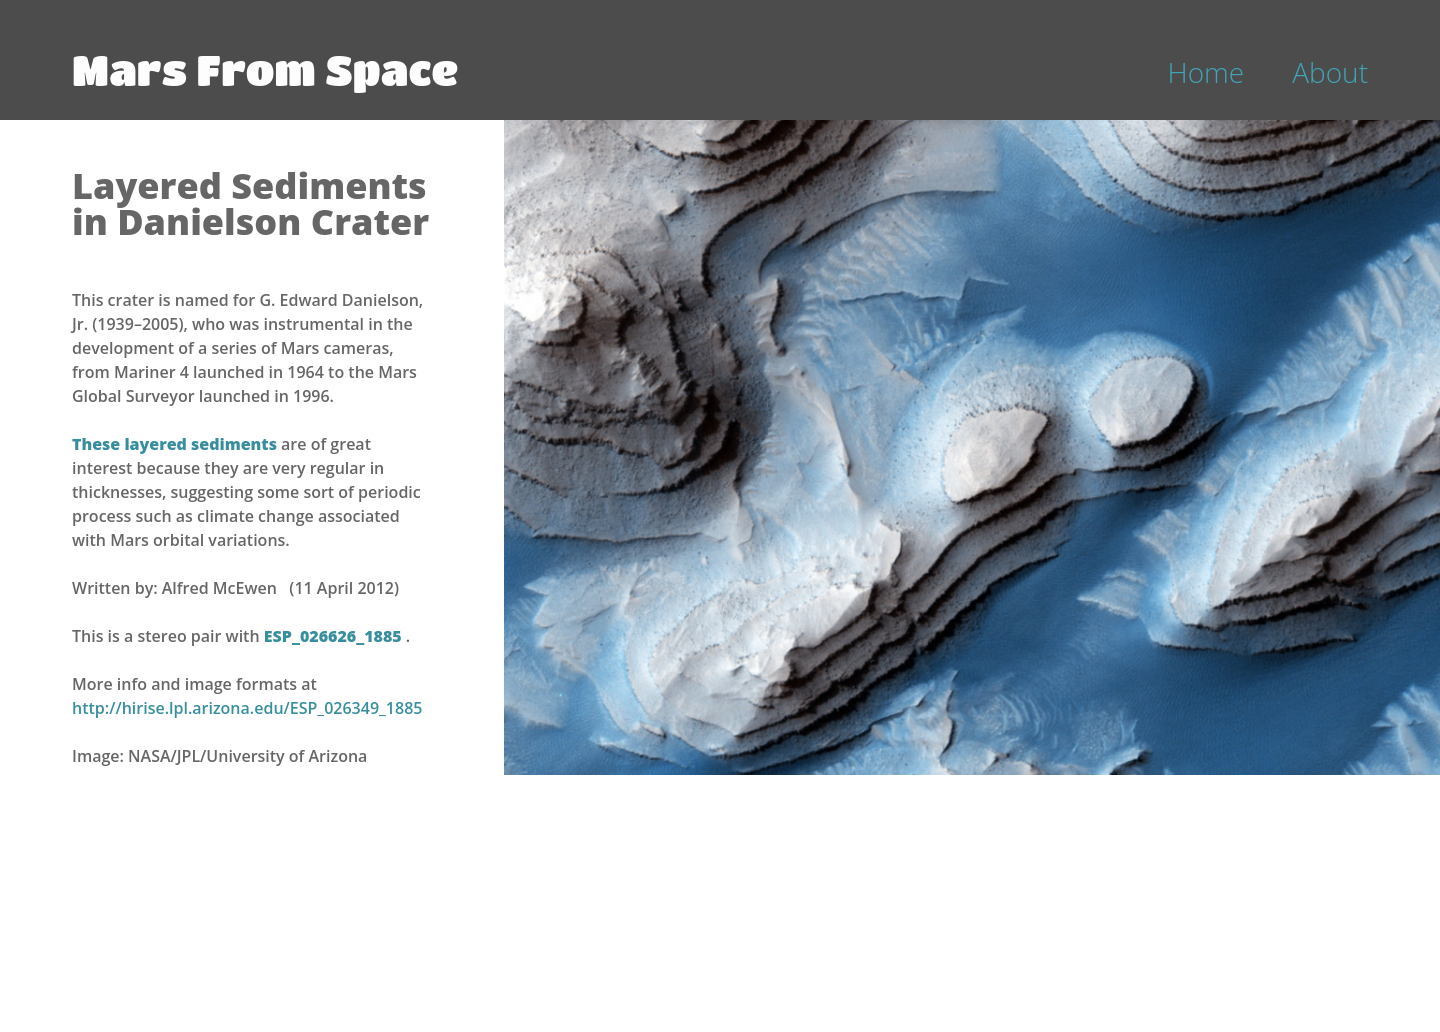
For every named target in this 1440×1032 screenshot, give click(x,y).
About (1330, 72)
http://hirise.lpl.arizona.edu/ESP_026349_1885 (247, 708)
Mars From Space (265, 69)
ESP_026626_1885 (335, 636)
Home (1206, 72)
